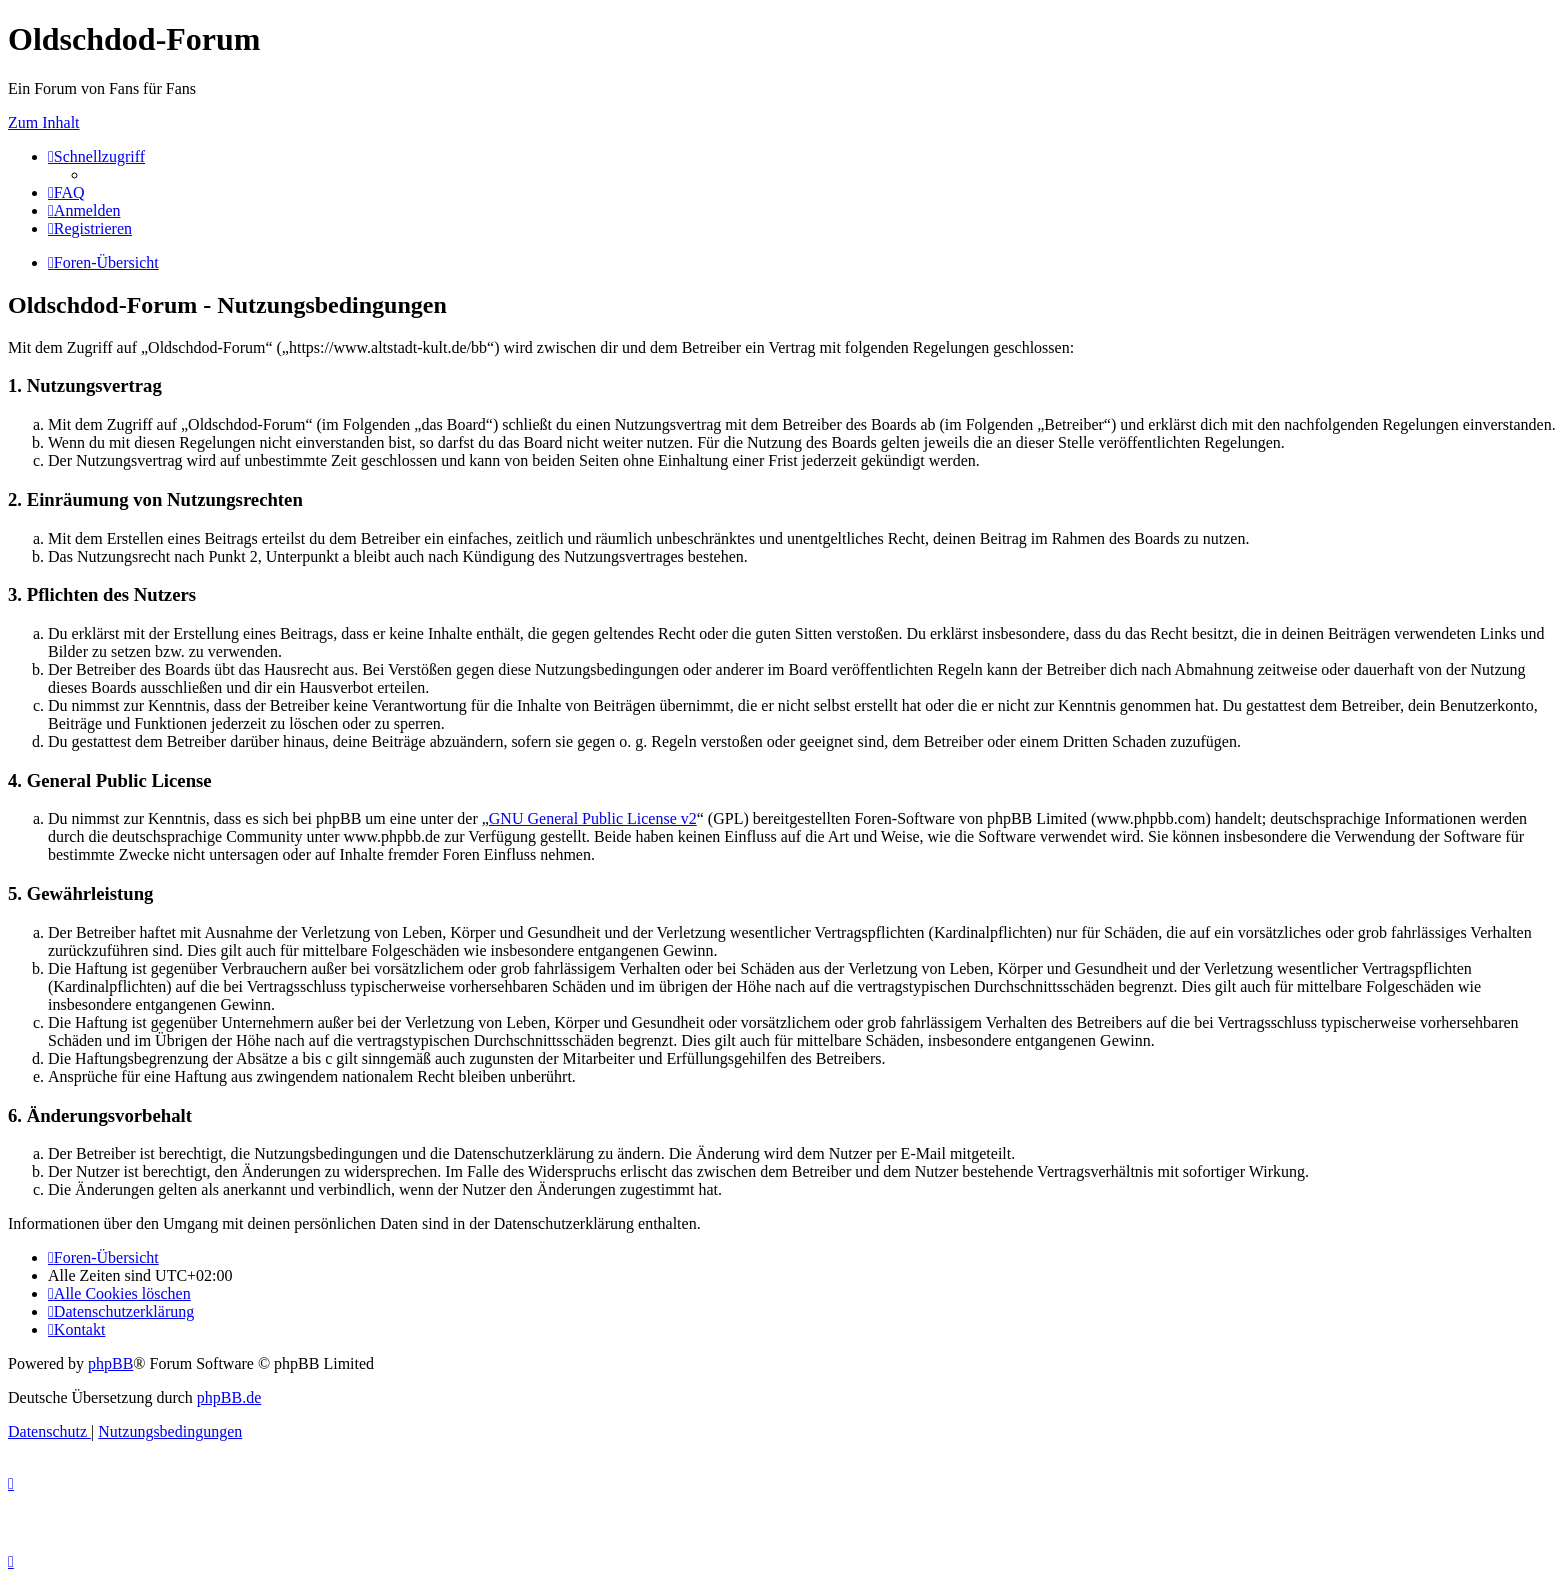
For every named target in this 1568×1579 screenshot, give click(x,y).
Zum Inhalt (44, 122)
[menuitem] (66, 192)
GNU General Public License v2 (593, 818)
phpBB (110, 1363)
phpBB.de (229, 1397)
